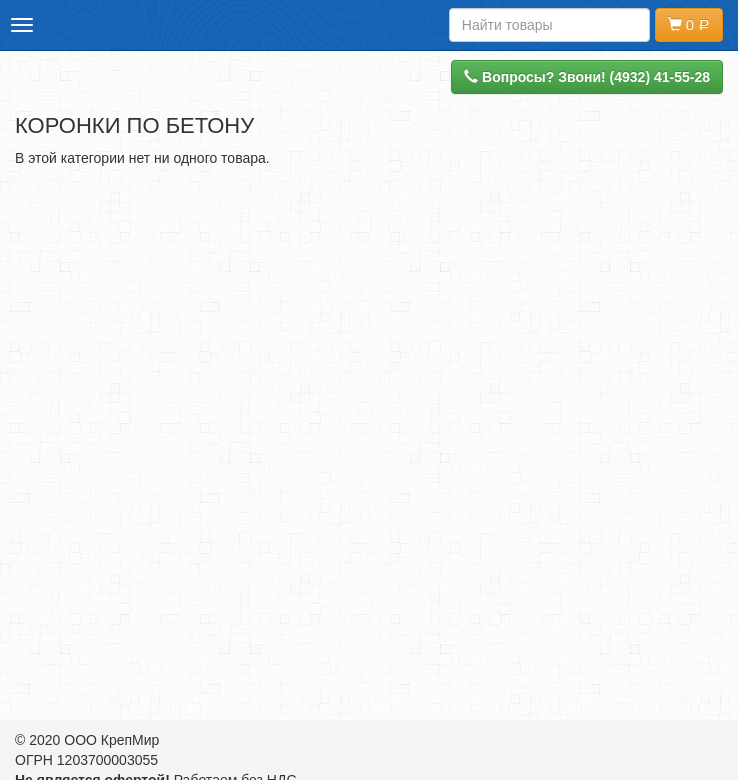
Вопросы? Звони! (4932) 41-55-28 (587, 77)
